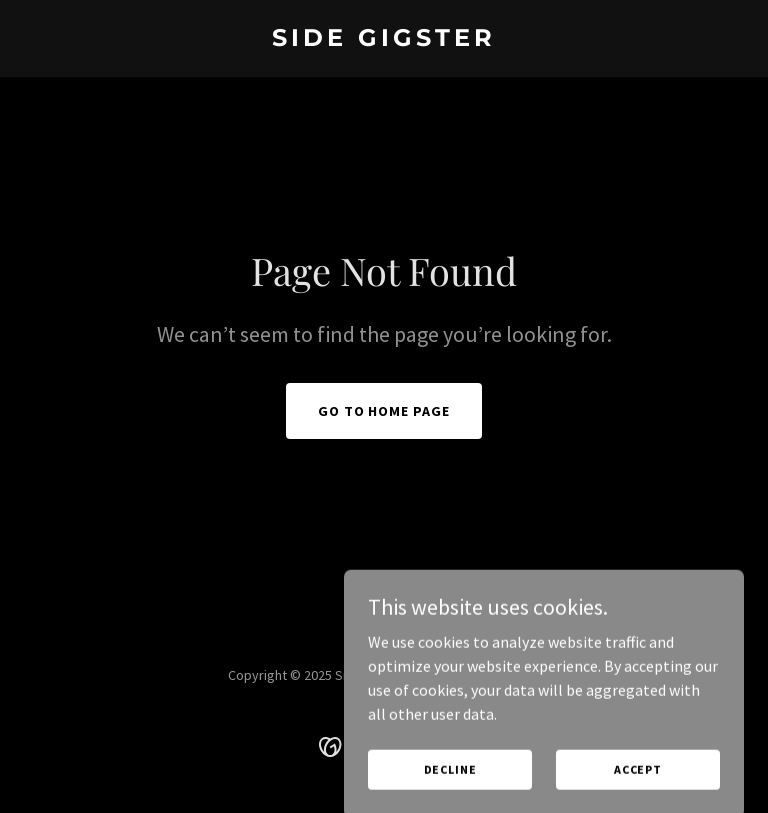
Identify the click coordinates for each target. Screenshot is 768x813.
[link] (384, 40)
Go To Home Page (384, 411)
